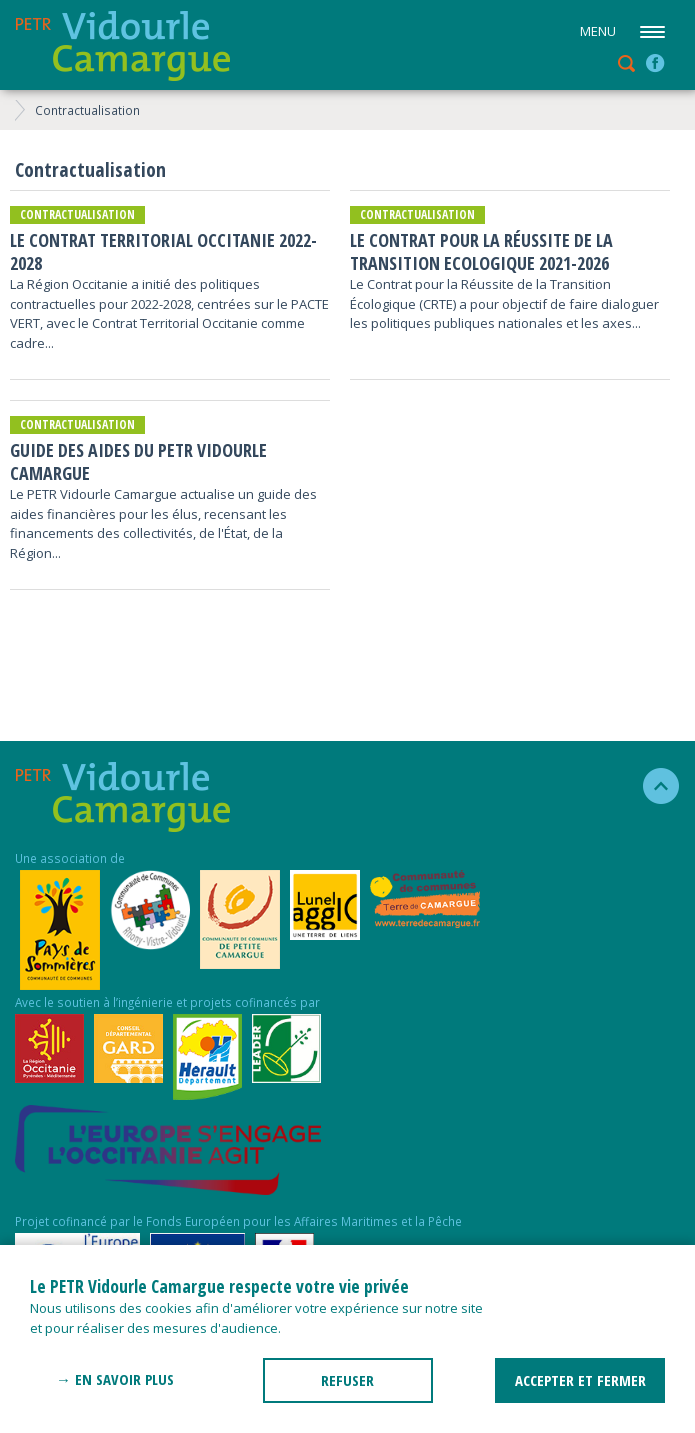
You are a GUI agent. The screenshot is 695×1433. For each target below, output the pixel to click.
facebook (655, 63)
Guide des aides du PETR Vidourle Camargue (138, 462)
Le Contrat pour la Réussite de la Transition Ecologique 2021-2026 (481, 252)
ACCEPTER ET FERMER (580, 1380)
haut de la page (652, 786)
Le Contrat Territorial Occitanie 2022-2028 (163, 252)
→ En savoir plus (115, 1379)
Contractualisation (87, 110)
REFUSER (347, 1380)
